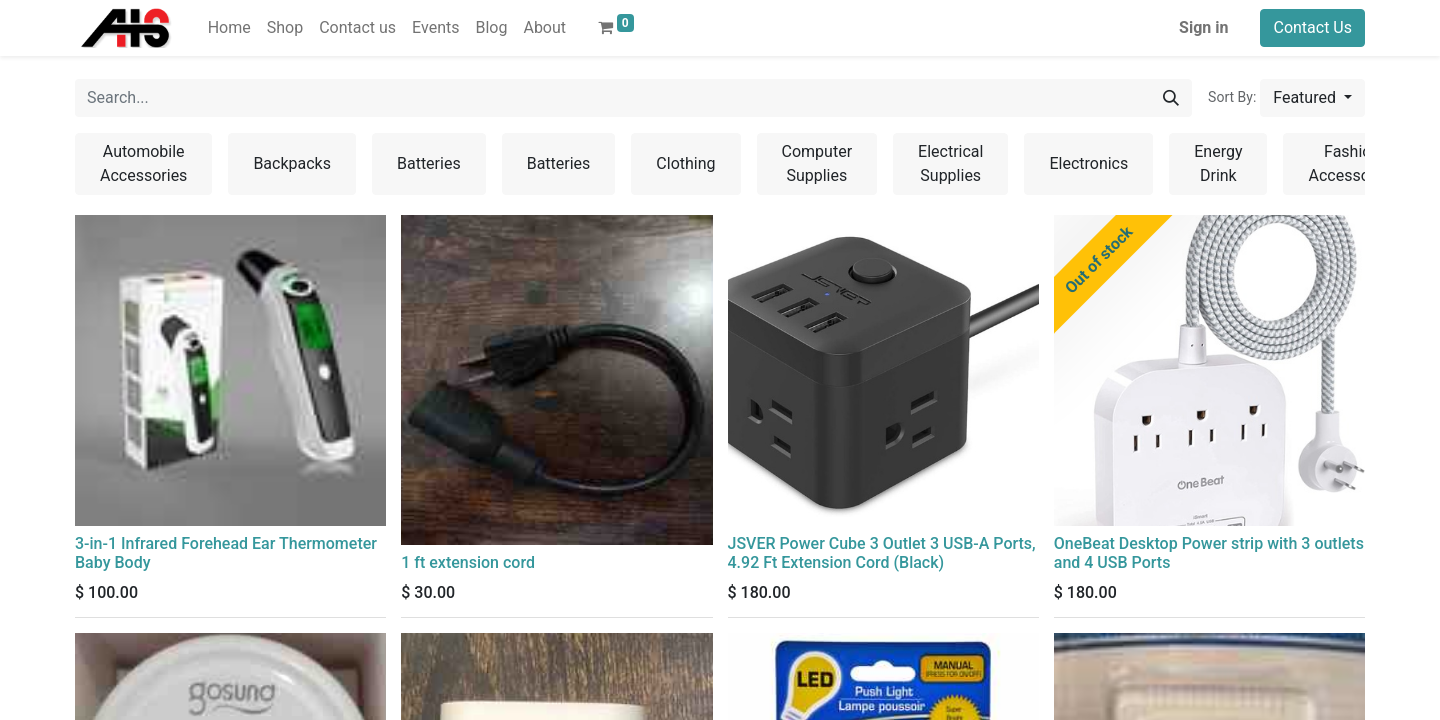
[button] (1312, 98)
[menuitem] (229, 28)
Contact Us (1312, 27)
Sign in (1203, 27)
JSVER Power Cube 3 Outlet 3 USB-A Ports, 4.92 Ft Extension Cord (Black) (882, 553)
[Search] (1171, 98)
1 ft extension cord (468, 562)
